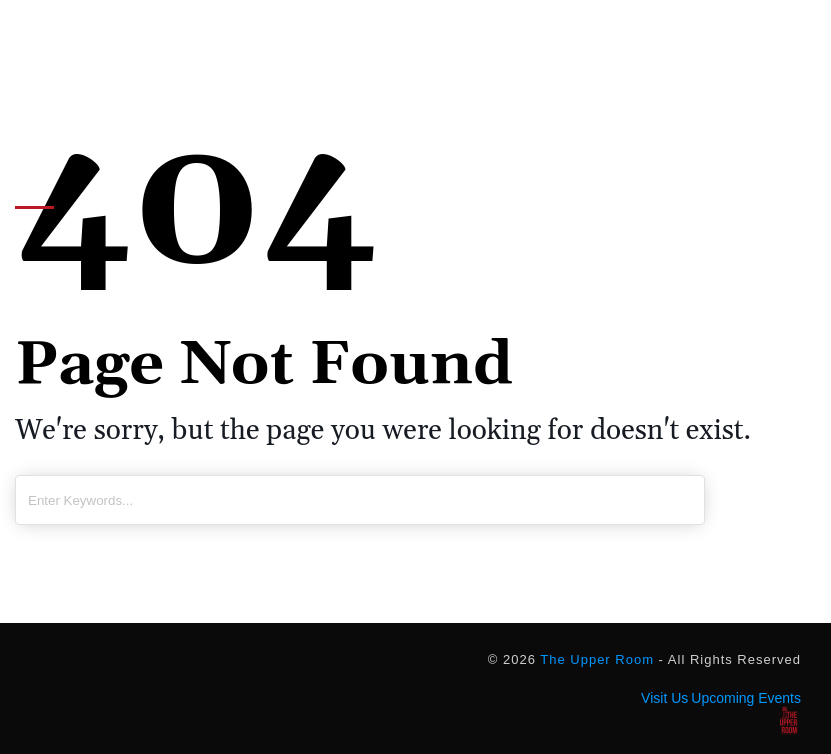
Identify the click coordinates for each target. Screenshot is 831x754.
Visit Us (664, 698)
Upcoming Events (746, 698)
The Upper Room (597, 659)
